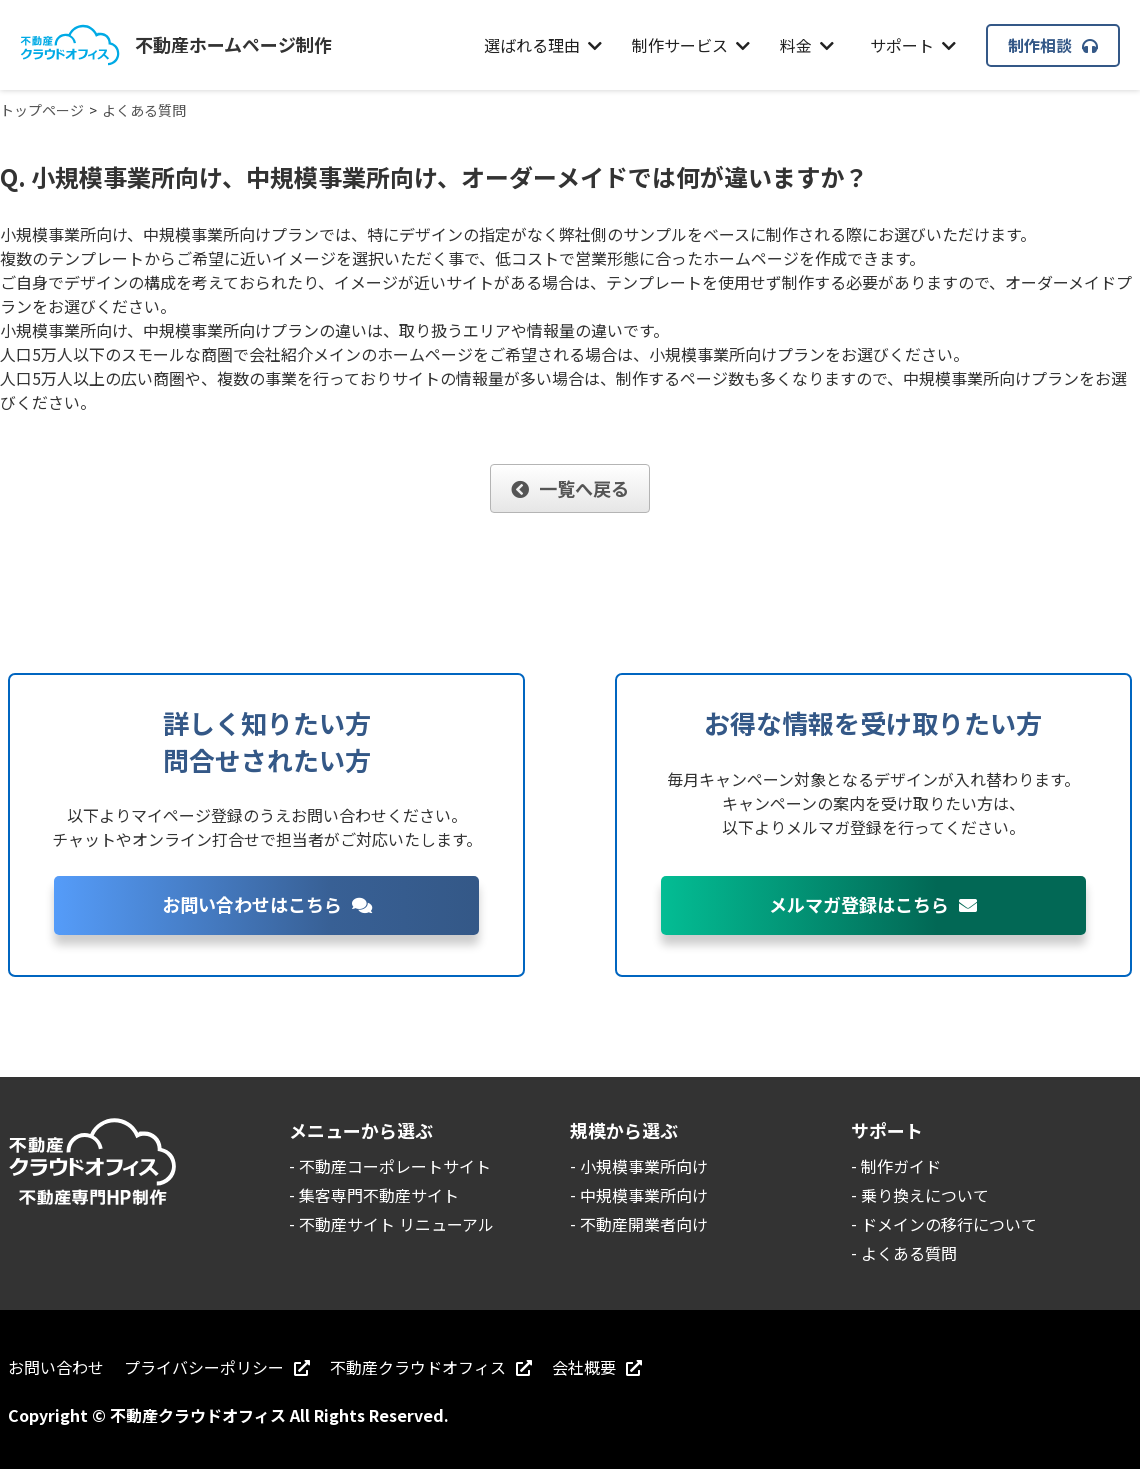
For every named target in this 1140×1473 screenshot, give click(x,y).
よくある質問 (909, 1253)
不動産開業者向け (644, 1224)
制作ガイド (901, 1166)
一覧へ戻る (570, 488)
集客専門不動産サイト (379, 1195)
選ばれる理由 (543, 45)
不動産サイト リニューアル (396, 1224)
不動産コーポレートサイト (395, 1166)
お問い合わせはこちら (267, 904)
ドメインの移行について (949, 1224)
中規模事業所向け (644, 1195)
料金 (807, 45)
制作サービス (691, 45)
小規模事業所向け (644, 1166)
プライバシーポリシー (217, 1367)
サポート (913, 45)
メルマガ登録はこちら (873, 904)
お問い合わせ (56, 1367)
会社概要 (597, 1367)
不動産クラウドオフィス (431, 1367)
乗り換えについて (925, 1195)
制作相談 (1053, 45)
